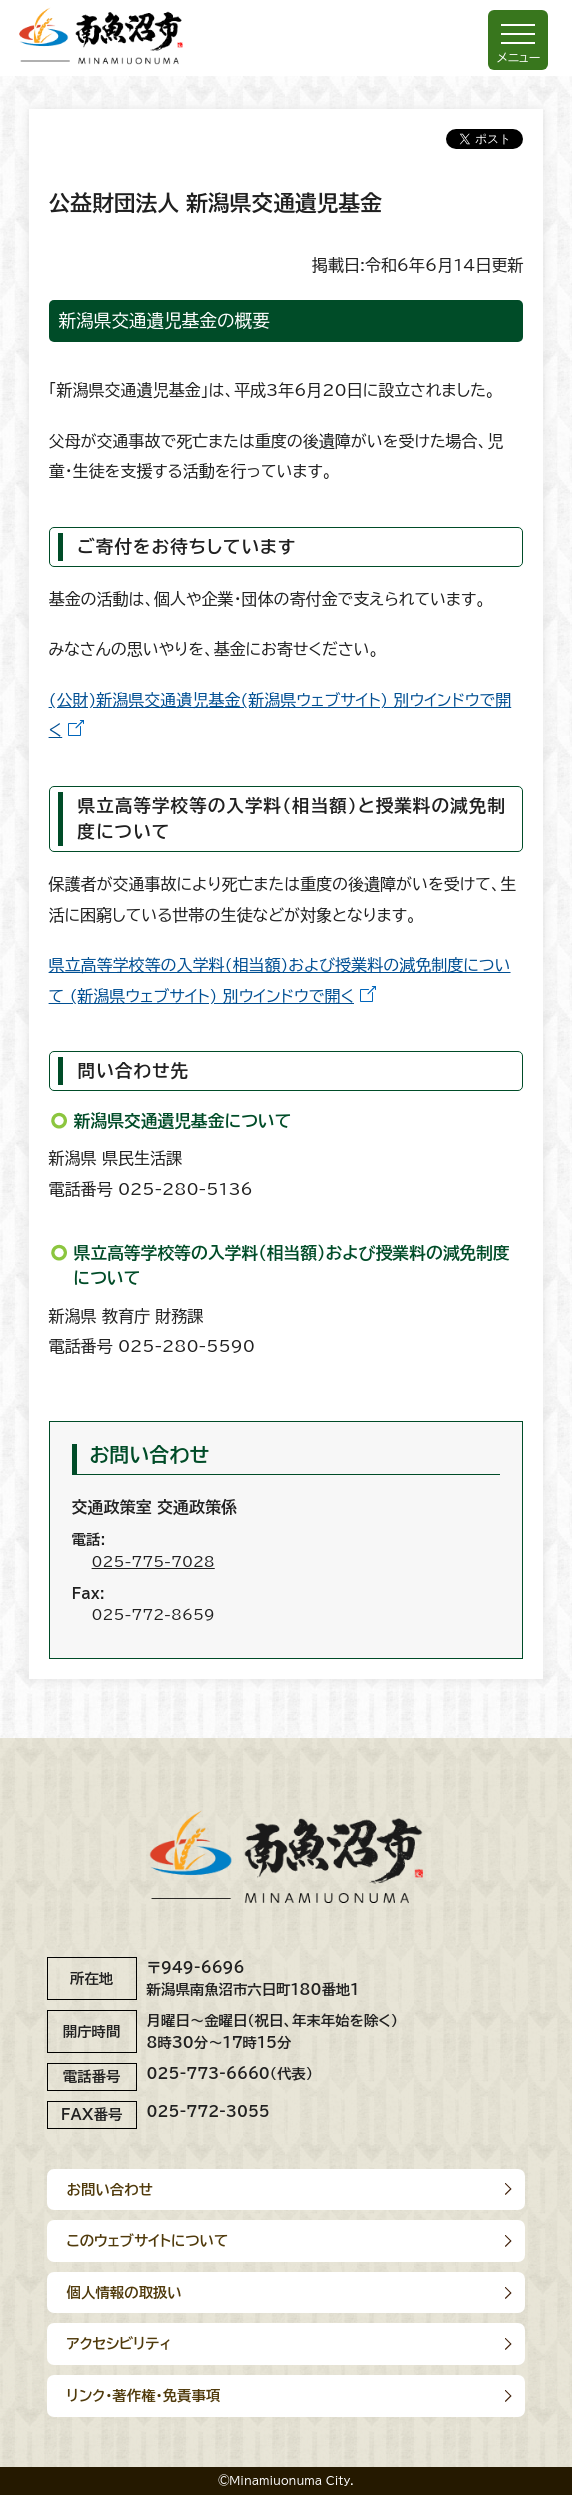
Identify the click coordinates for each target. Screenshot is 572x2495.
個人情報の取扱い (124, 2292)
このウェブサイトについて (148, 2240)
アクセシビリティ (119, 2343)
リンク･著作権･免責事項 (144, 2395)
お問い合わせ (110, 2189)
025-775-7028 (153, 1561)
